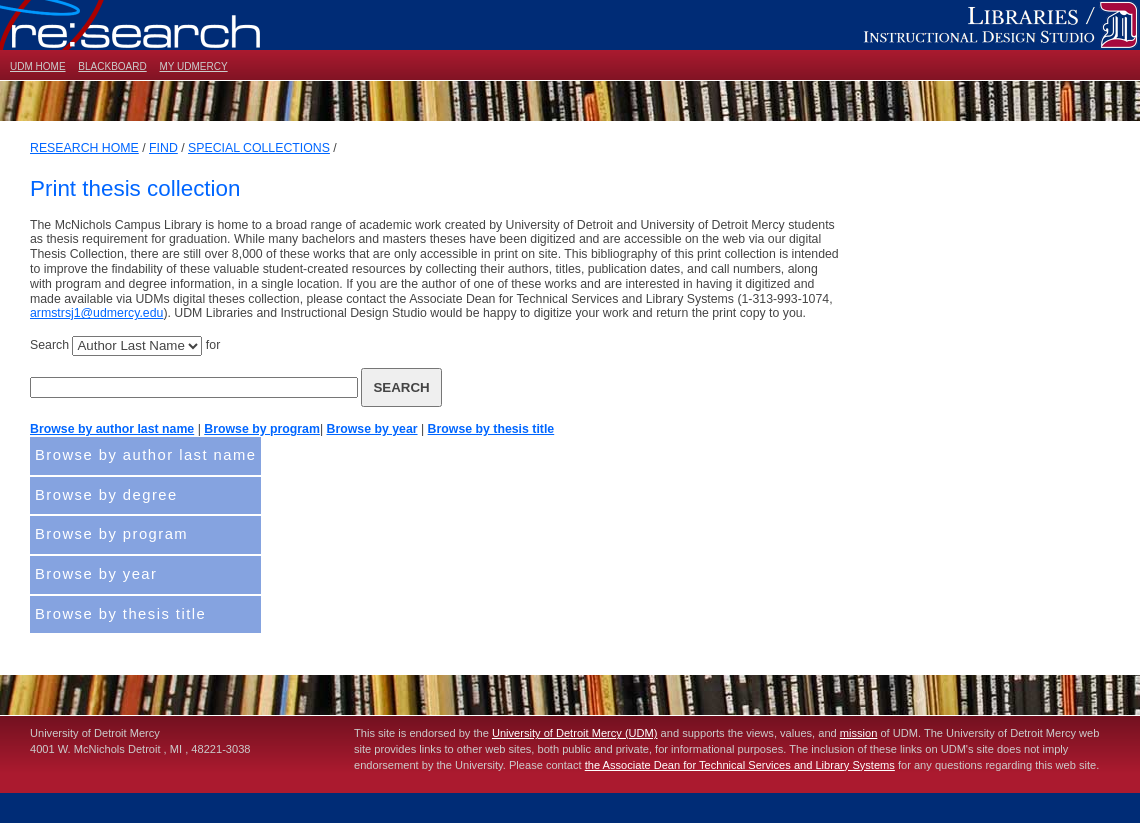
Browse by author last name (112, 429)
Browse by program (262, 429)
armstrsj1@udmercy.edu (96, 313)
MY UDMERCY (193, 66)
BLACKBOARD (112, 66)
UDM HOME (38, 66)
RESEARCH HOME (84, 148)
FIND (163, 148)
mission (859, 733)
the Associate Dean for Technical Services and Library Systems (740, 765)
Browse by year (372, 429)
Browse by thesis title (491, 429)
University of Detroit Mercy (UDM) (575, 733)
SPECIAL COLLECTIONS (259, 148)
